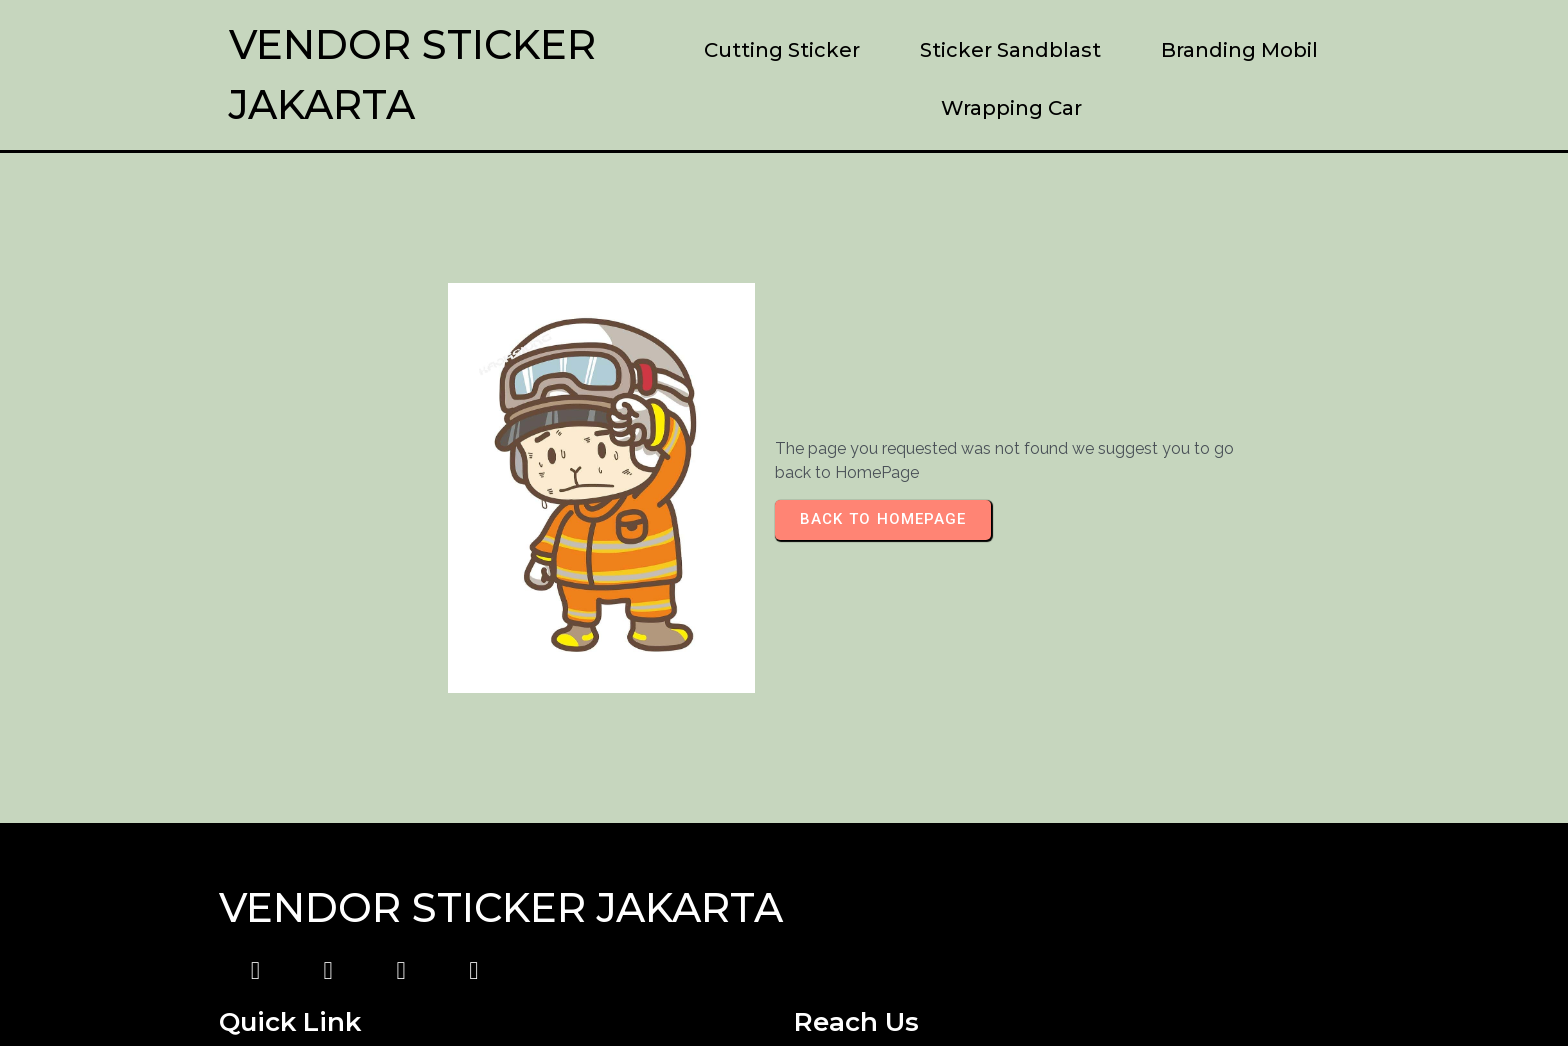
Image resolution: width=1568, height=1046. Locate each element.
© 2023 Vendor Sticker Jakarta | (679, 991)
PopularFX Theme (970, 991)
